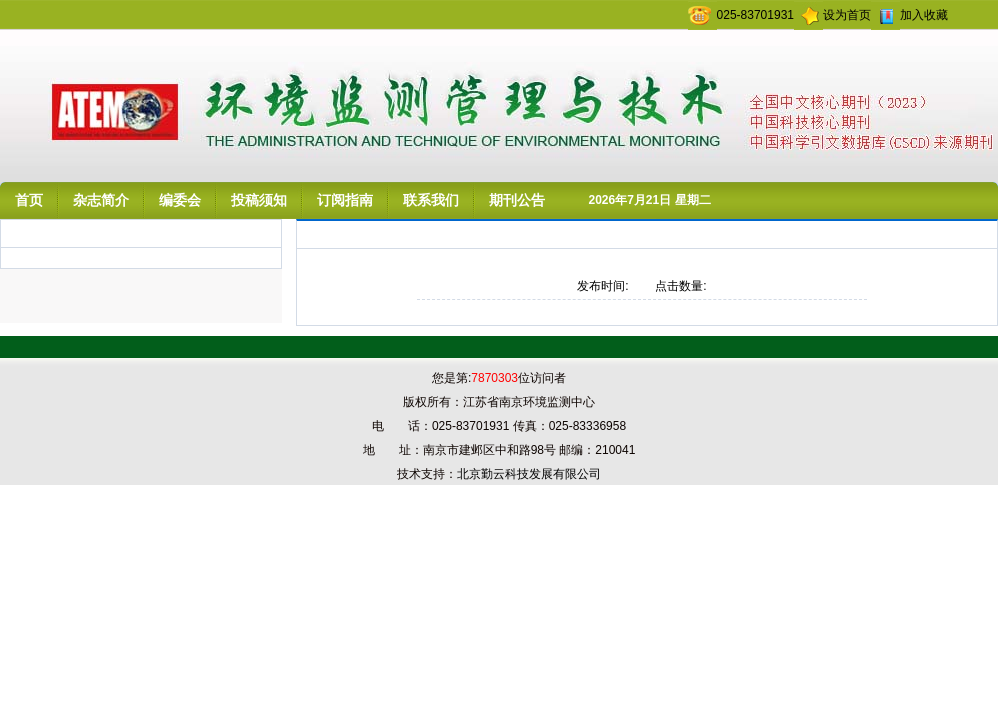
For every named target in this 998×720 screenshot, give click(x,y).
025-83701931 (755, 15)
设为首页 (847, 15)
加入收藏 (924, 15)
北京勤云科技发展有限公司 (529, 474)
